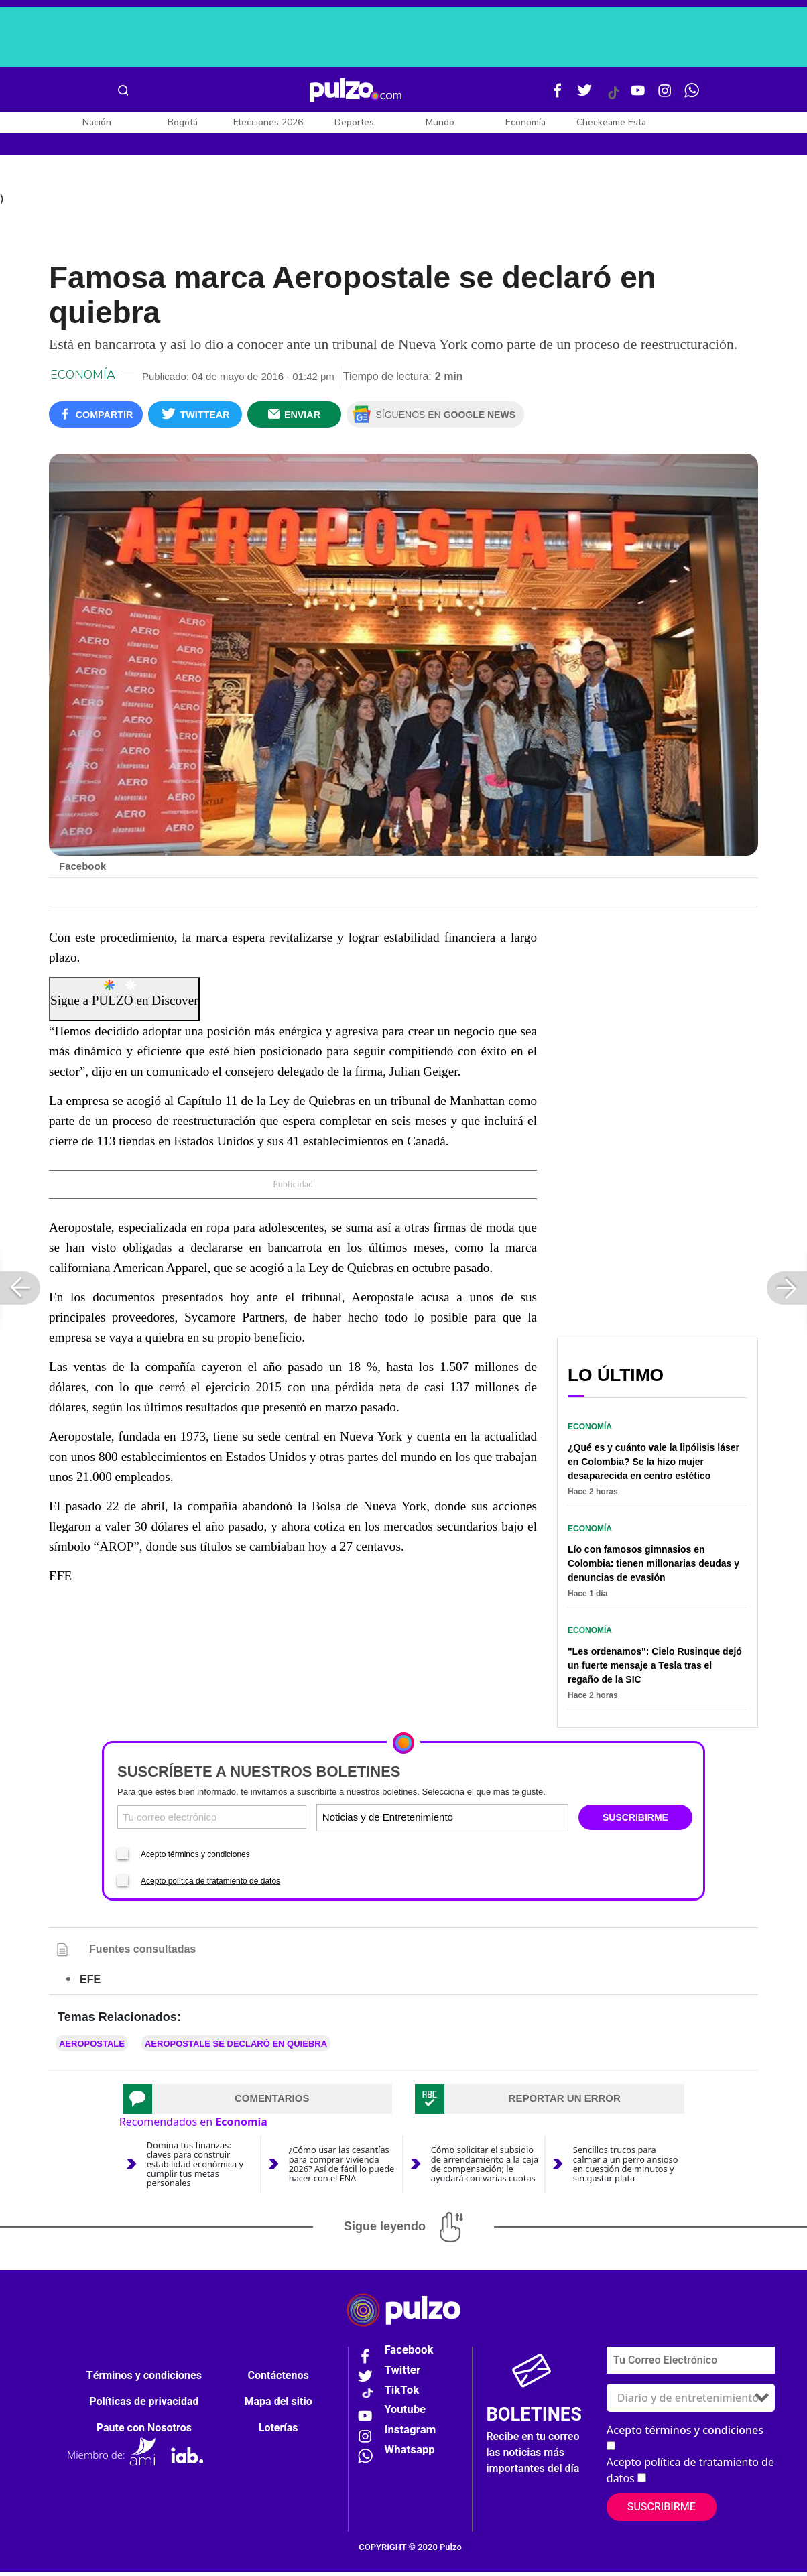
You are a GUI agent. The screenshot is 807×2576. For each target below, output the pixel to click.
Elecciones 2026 (268, 122)
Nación (96, 122)
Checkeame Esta (611, 122)
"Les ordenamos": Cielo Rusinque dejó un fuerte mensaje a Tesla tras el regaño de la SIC (655, 1670)
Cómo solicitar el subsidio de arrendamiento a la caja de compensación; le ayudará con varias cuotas (484, 2168)
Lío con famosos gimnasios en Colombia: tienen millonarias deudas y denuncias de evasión (653, 1568)
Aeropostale (92, 2048)
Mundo (440, 122)
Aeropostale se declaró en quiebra (236, 2048)
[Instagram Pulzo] (665, 95)
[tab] (257, 2103)
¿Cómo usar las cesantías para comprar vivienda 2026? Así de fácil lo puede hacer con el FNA (342, 2168)
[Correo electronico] (211, 1821)
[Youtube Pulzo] (638, 95)
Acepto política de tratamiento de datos (210, 1885)
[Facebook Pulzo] (558, 95)
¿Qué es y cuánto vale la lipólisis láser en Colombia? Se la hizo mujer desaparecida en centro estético (653, 1466)
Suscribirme (661, 2511)
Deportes (354, 122)
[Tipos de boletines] (504, 1821)
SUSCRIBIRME (635, 1822)
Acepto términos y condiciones (195, 1858)
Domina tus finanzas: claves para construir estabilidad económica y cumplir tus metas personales (195, 2167)
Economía (525, 122)
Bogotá (183, 122)
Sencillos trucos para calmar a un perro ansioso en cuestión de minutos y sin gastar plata (625, 2168)
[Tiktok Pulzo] (613, 97)
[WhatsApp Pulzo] (692, 95)
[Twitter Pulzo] (584, 95)
